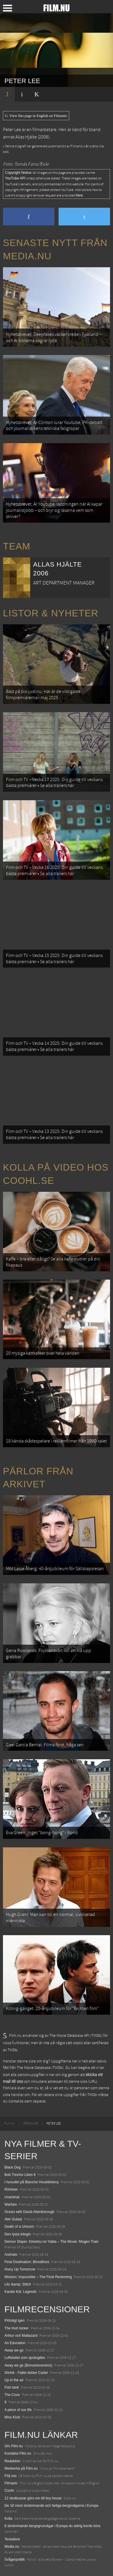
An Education (14, 2343)
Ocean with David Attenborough (29, 2212)
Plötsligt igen (14, 2320)
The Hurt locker (16, 2328)
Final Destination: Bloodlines (26, 2262)
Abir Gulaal (13, 2219)
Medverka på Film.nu (21, 2468)
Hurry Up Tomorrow (19, 2269)
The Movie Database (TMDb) (40, 2067)
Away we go (13, 2350)
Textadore (12, 2539)
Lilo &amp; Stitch (17, 2284)
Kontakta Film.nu (17, 2453)
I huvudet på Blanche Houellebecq (31, 2182)
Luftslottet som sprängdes (24, 2358)
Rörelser (11, 2189)
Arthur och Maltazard (20, 2336)
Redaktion (12, 2461)
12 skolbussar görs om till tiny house (33, 2498)
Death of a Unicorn (19, 2226)
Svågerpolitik (14, 2559)
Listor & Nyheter (50, 613)
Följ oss (10, 2476)
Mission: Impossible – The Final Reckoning (38, 2277)
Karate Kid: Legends (20, 2292)
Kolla (8, 2518)
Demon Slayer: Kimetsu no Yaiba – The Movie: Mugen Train (51, 2242)
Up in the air (14, 2380)
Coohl (9, 2490)
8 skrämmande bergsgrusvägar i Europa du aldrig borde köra (52, 2526)
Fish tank (11, 2387)
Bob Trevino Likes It (19, 2175)
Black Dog (12, 2167)
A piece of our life (18, 2410)
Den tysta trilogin (17, 2234)
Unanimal (12, 2197)
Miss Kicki (12, 2417)
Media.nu (11, 2546)
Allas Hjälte (26, 137)
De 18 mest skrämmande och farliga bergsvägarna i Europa (51, 2506)
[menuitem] (9, 2123)
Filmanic (11, 2483)
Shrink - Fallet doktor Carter (26, 2373)
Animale (10, 2254)
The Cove (12, 2395)
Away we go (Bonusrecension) (28, 2365)
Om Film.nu (13, 2446)
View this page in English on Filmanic (36, 116)
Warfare (10, 2204)
